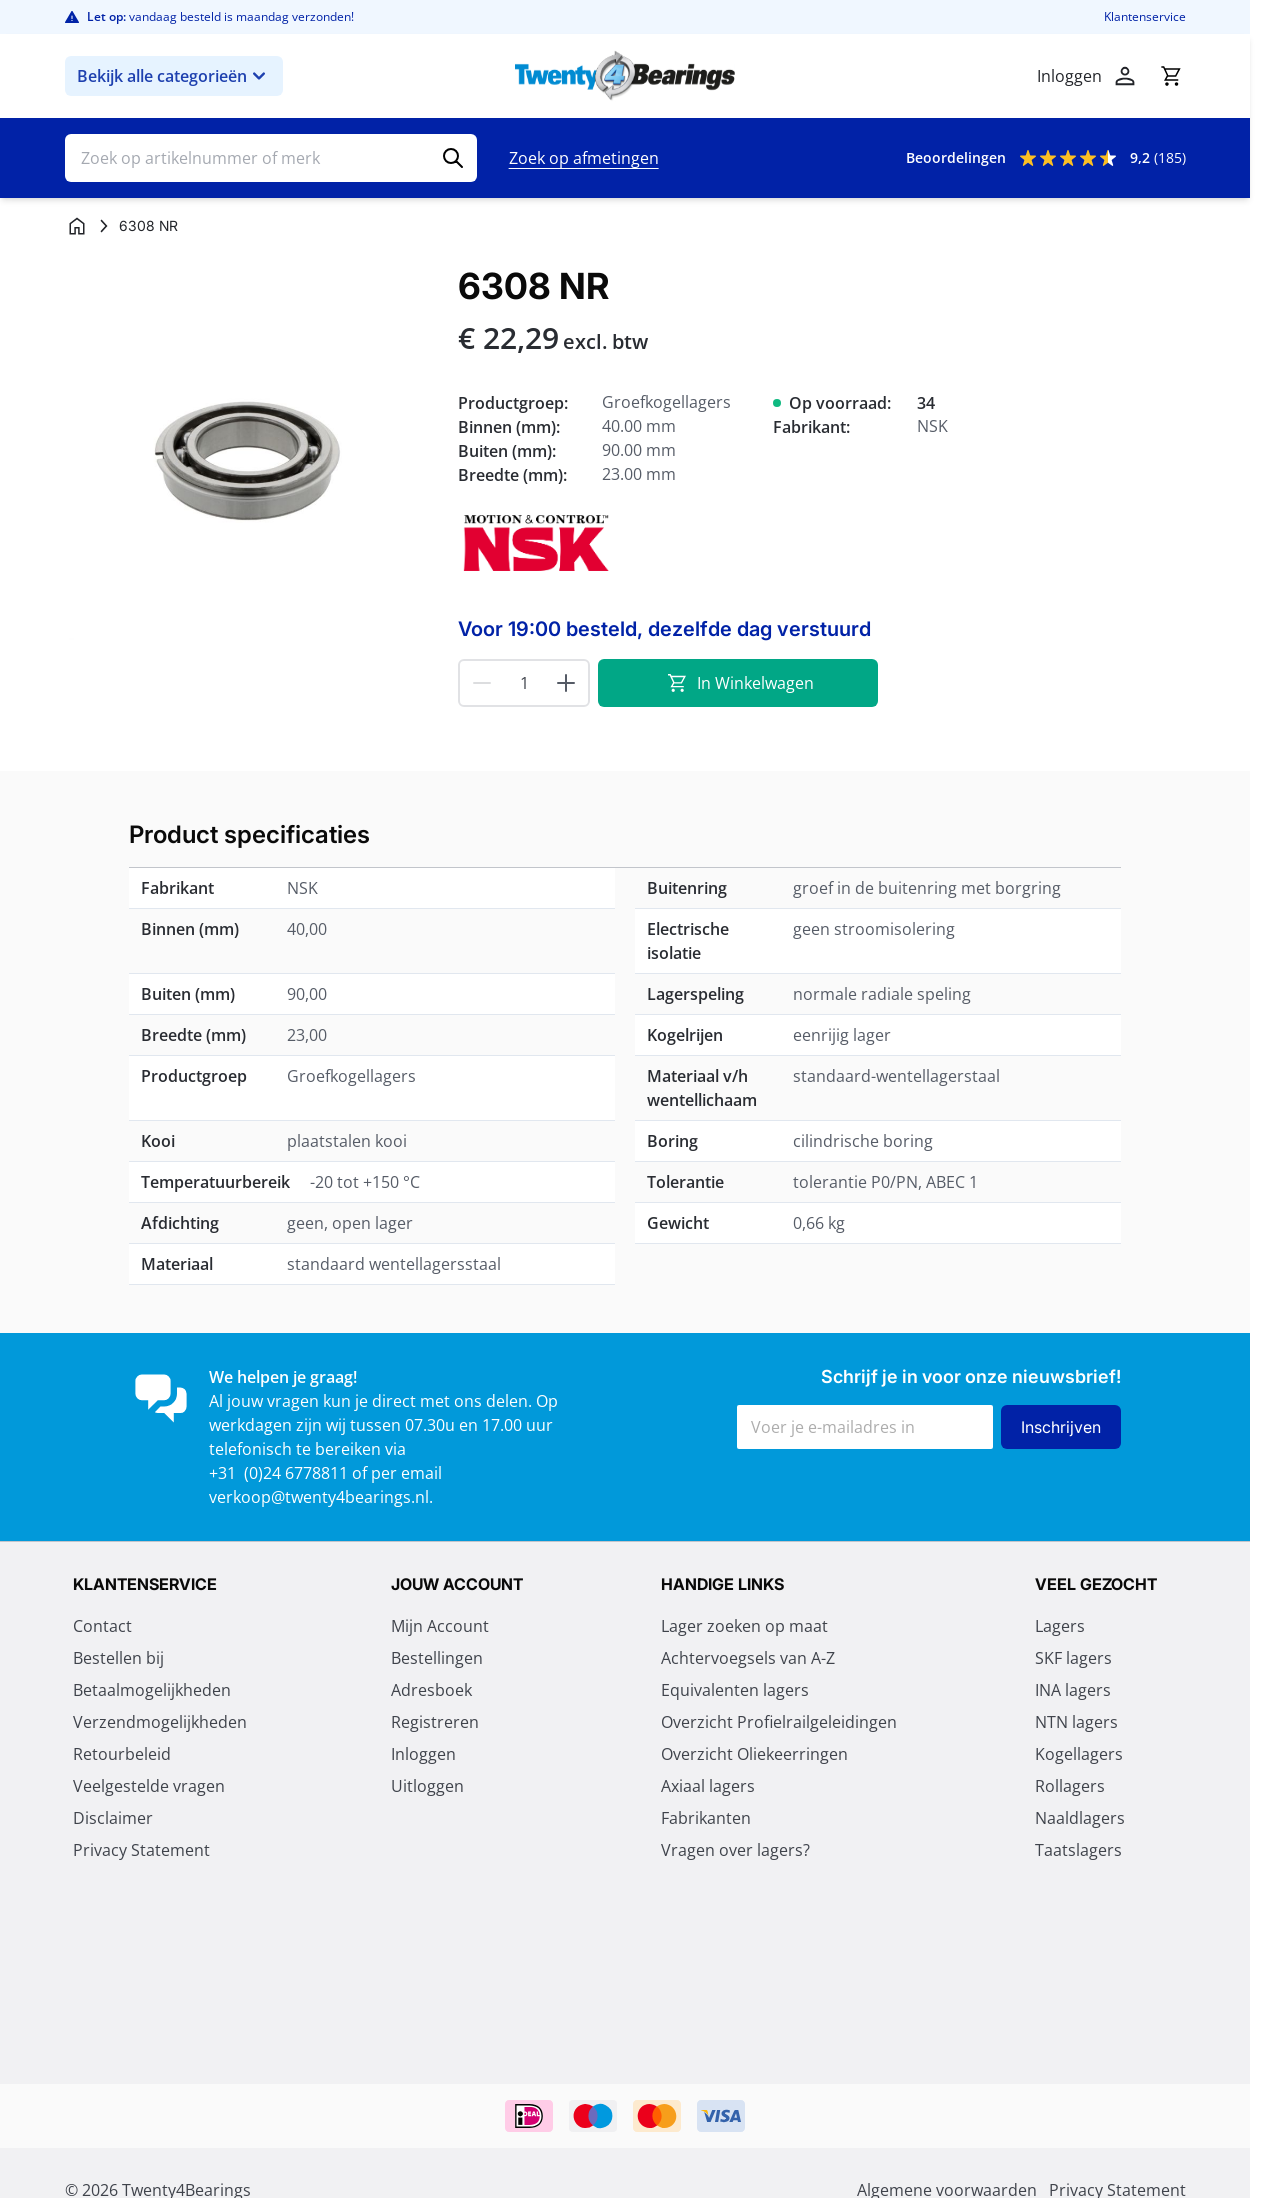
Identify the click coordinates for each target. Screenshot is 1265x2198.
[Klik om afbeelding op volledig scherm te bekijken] (252, 453)
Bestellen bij (118, 1660)
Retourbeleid (122, 1756)
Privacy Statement (141, 1852)
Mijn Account (440, 1628)
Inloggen (423, 1756)
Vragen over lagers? (735, 1852)
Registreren (435, 1724)
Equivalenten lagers (735, 1692)
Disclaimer (113, 1820)
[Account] (1125, 76)
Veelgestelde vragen (149, 1788)
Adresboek (431, 1692)
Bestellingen (437, 1660)
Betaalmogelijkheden (152, 1692)
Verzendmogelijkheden (160, 1724)
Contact (102, 1628)
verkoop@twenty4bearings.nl (319, 1497)
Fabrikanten (706, 1820)
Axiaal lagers (708, 1788)
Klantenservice (1145, 17)
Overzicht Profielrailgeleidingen (779, 1724)
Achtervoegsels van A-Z (748, 1660)
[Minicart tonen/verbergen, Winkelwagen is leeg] (1171, 76)
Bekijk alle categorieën (174, 76)
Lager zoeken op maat (744, 1628)
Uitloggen (427, 1788)
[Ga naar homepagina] (77, 226)
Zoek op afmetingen (584, 158)
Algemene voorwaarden (163, 1884)
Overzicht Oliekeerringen (754, 1756)
